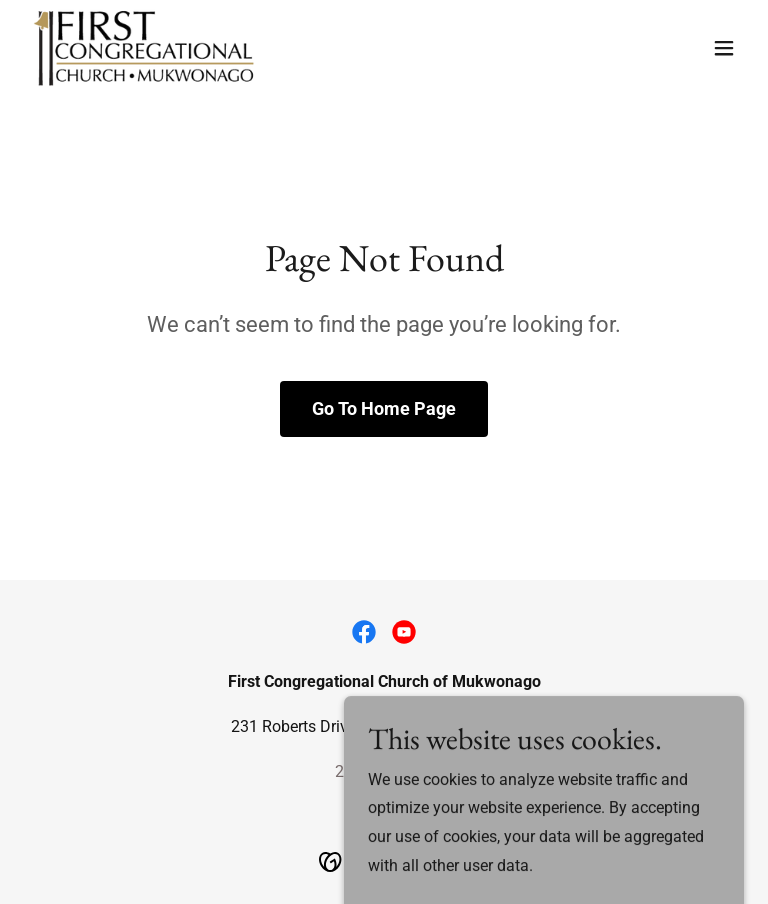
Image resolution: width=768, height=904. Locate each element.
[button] (724, 48)
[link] (144, 48)
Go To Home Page (384, 408)
